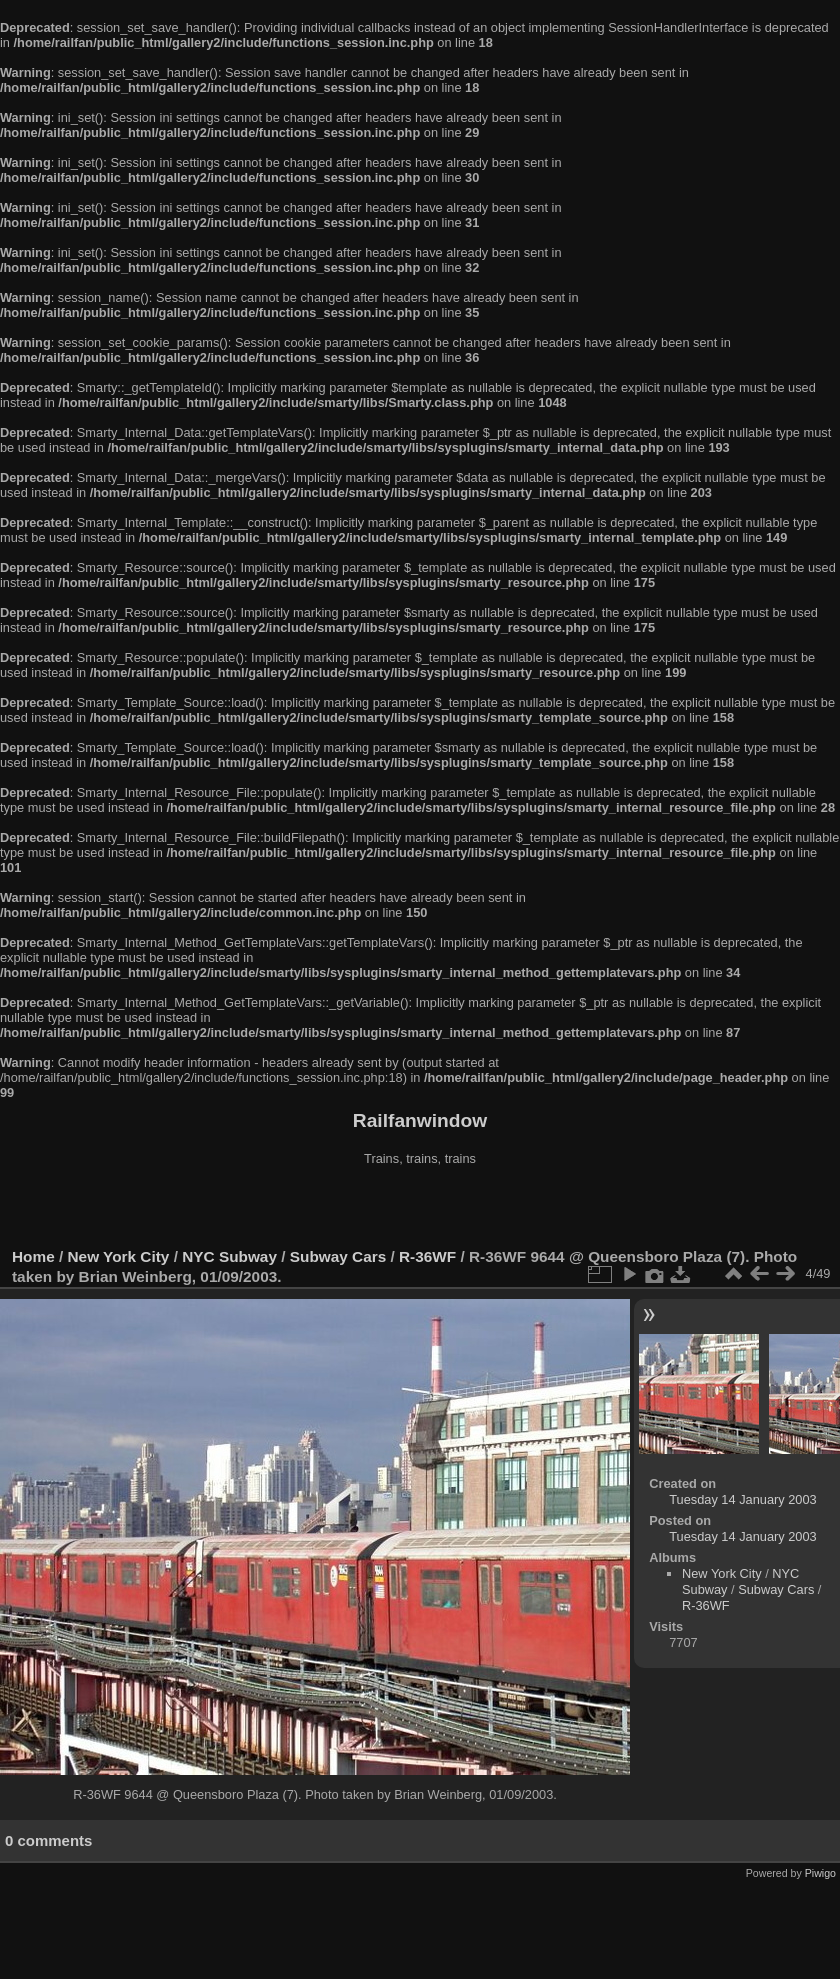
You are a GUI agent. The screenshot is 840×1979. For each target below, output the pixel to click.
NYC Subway (229, 1256)
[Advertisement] (420, 1209)
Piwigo (820, 1873)
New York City (119, 1256)
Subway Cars (338, 1256)
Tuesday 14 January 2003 (743, 1499)
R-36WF (427, 1256)
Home (33, 1256)
